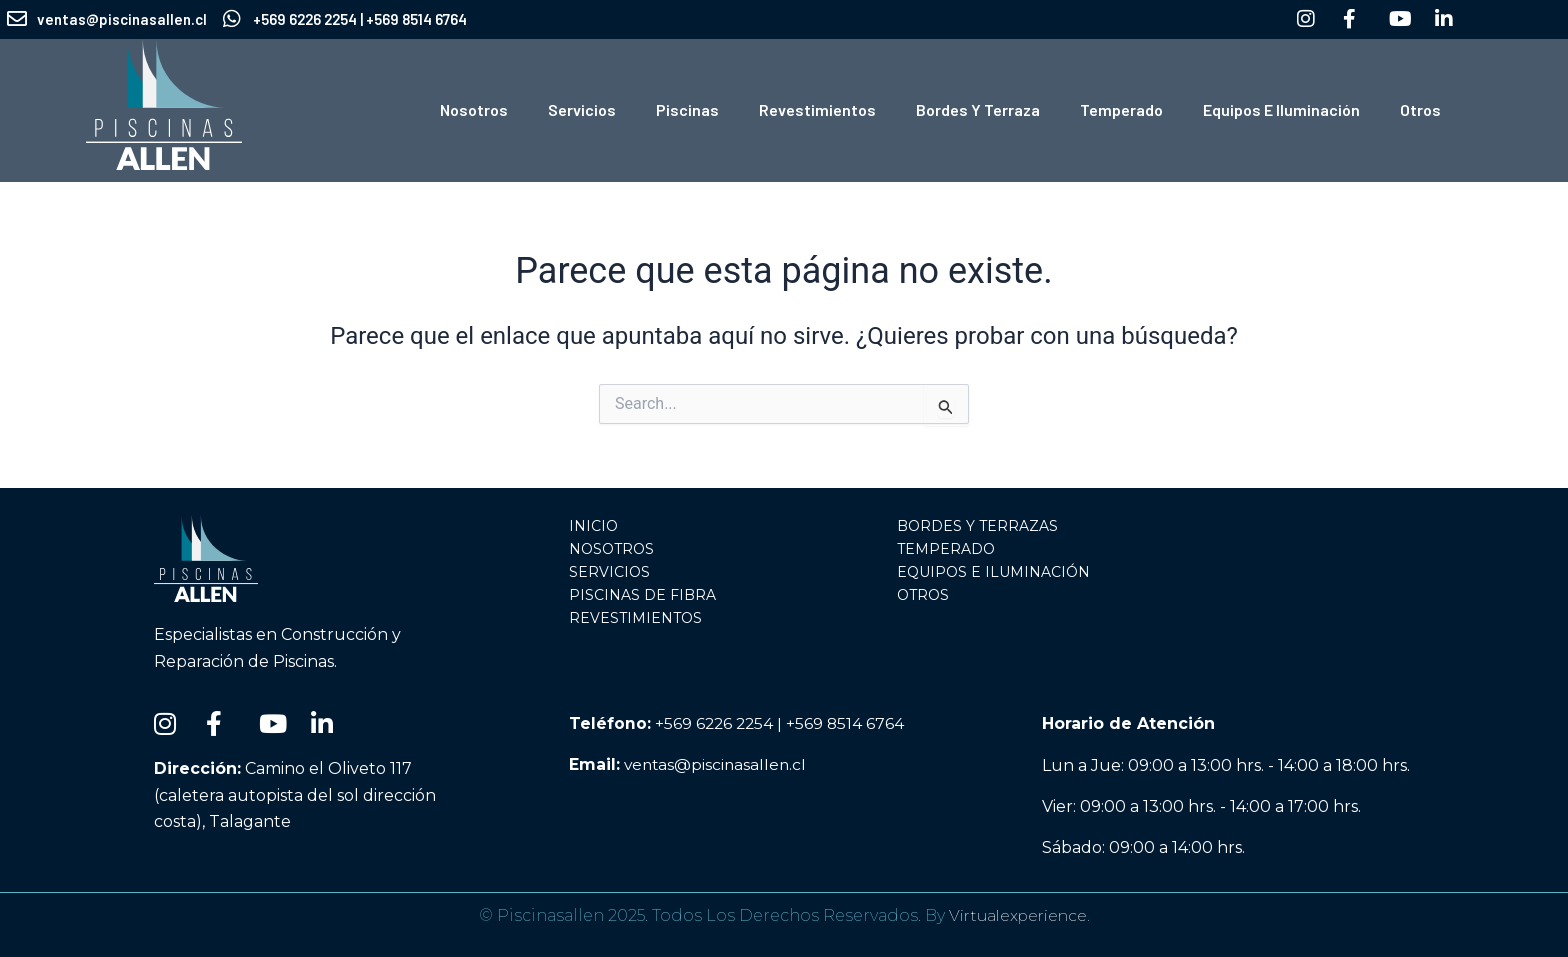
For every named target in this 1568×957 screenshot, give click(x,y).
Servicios (582, 109)
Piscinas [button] (687, 109)
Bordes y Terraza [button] (978, 109)
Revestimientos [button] (817, 109)
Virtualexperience (1017, 915)
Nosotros (474, 109)
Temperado (1121, 109)
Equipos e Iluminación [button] (1281, 109)
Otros (1420, 109)
